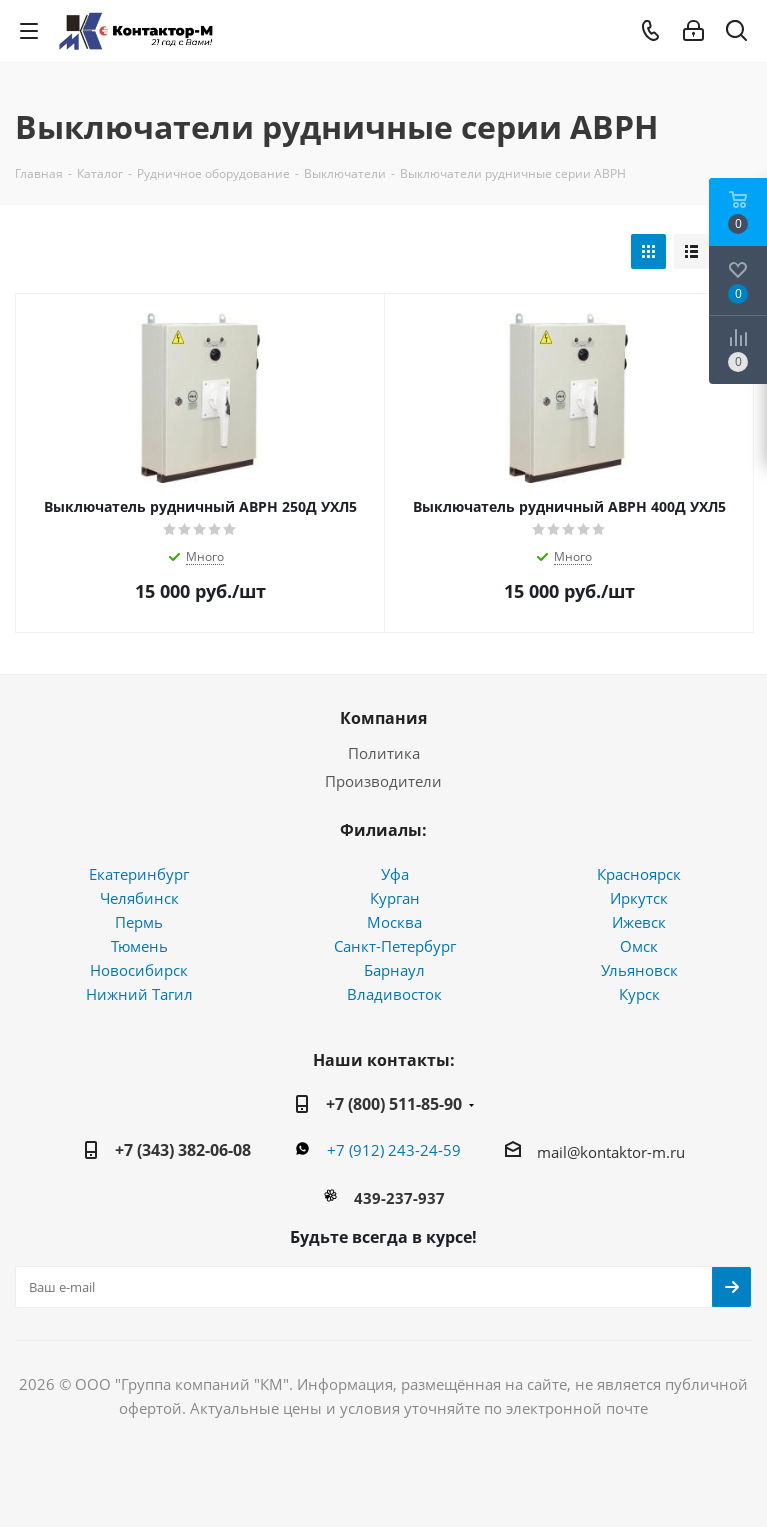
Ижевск (639, 922)
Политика (384, 753)
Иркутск (639, 898)
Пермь (139, 922)
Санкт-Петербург (395, 946)
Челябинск (139, 898)
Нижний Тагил (139, 994)
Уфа (395, 874)
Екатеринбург (139, 874)
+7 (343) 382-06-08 (183, 1150)
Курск (639, 994)
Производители (383, 781)
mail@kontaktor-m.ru (611, 1152)
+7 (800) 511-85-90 (394, 1104)
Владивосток (394, 994)
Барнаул (394, 970)
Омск (639, 946)
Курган (395, 898)
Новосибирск (139, 970)
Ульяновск (639, 970)
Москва (394, 922)
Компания (383, 718)
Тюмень (139, 946)
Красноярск (639, 874)
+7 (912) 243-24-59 (394, 1150)
